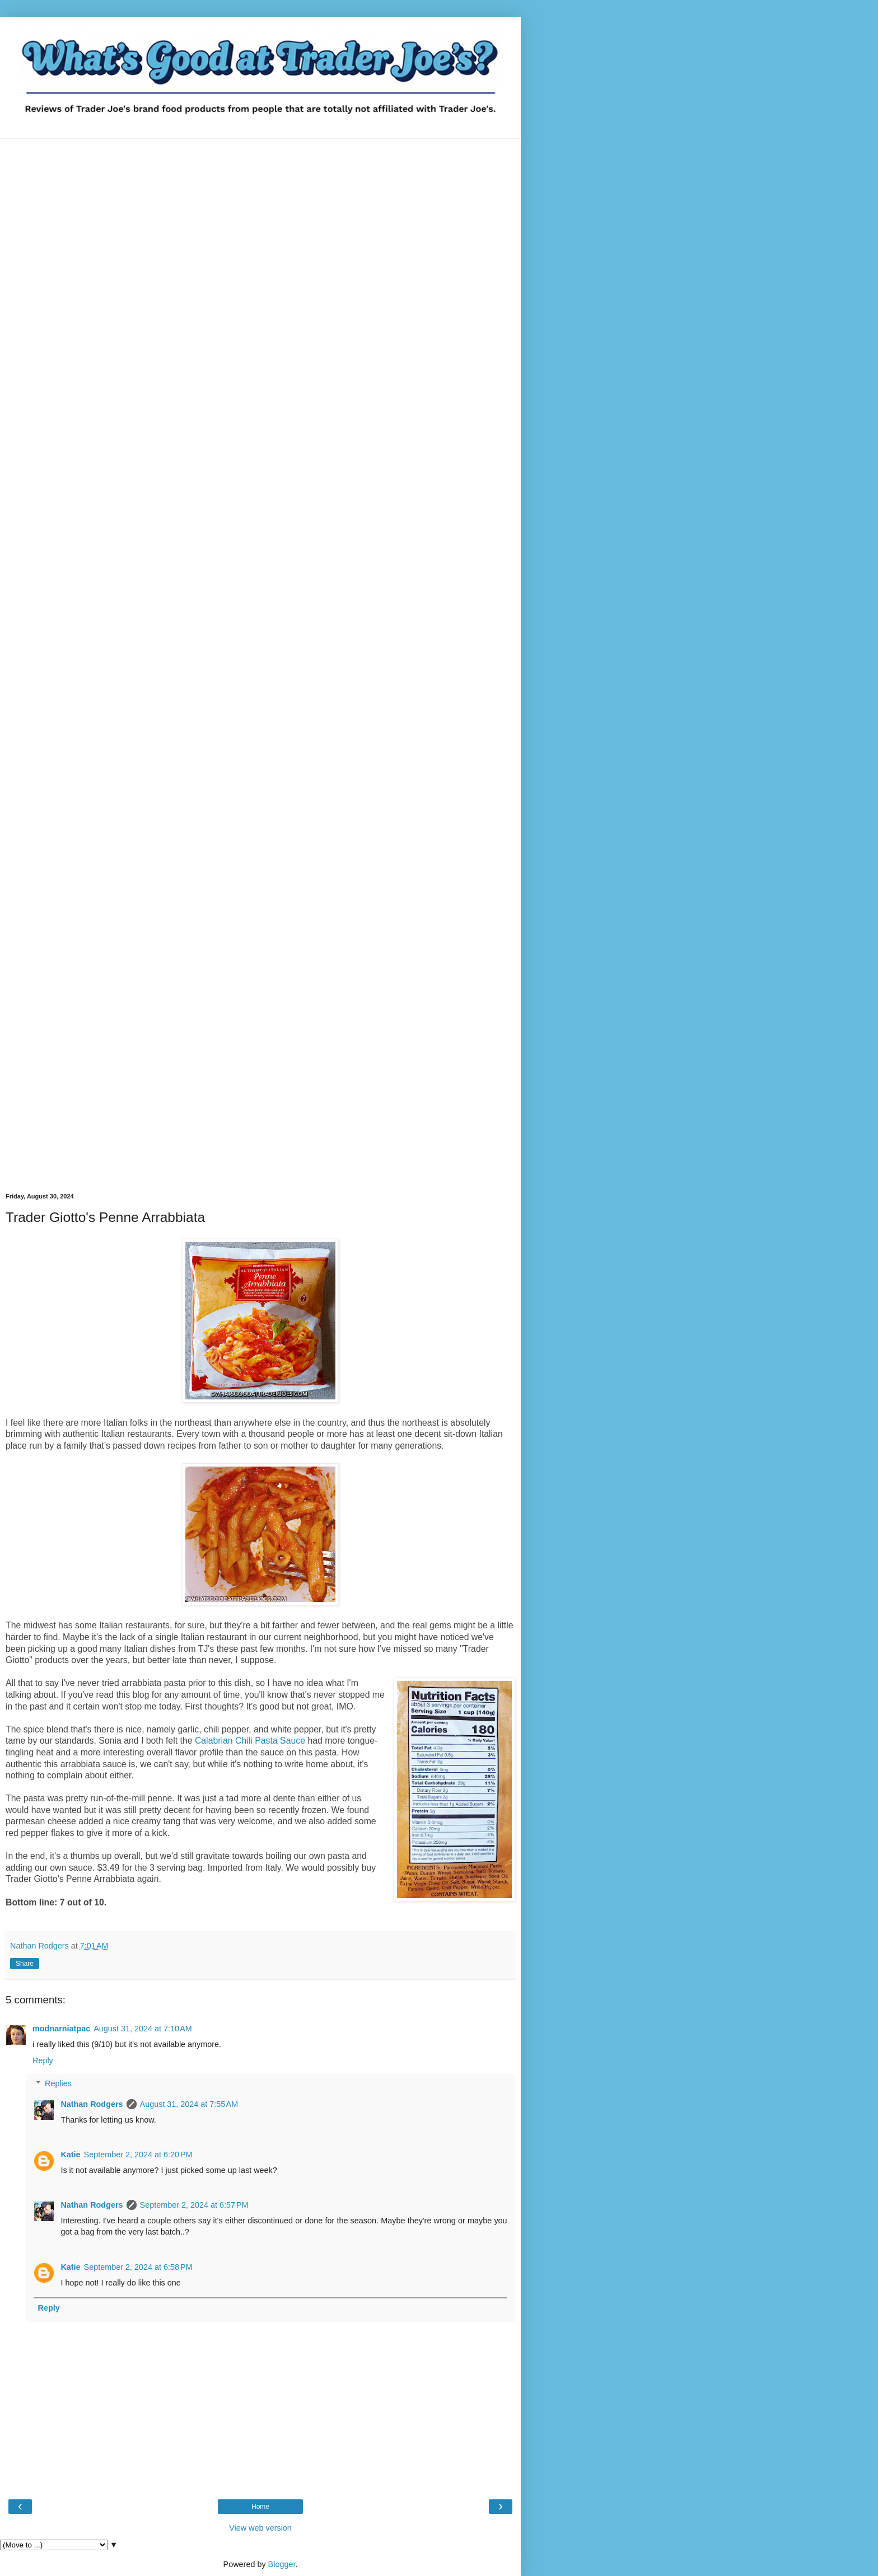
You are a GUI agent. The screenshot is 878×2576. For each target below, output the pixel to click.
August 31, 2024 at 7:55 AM (189, 2104)
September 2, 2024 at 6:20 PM (138, 2154)
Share (25, 1964)
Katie (70, 2154)
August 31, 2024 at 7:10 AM (143, 2028)
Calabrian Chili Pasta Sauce (250, 1740)
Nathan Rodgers (91, 2104)
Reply (42, 2060)
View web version (260, 2527)
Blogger (282, 2564)
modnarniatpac (61, 2028)
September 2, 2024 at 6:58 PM (138, 2267)
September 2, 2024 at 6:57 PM (194, 2204)
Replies (58, 2083)
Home (260, 2507)
